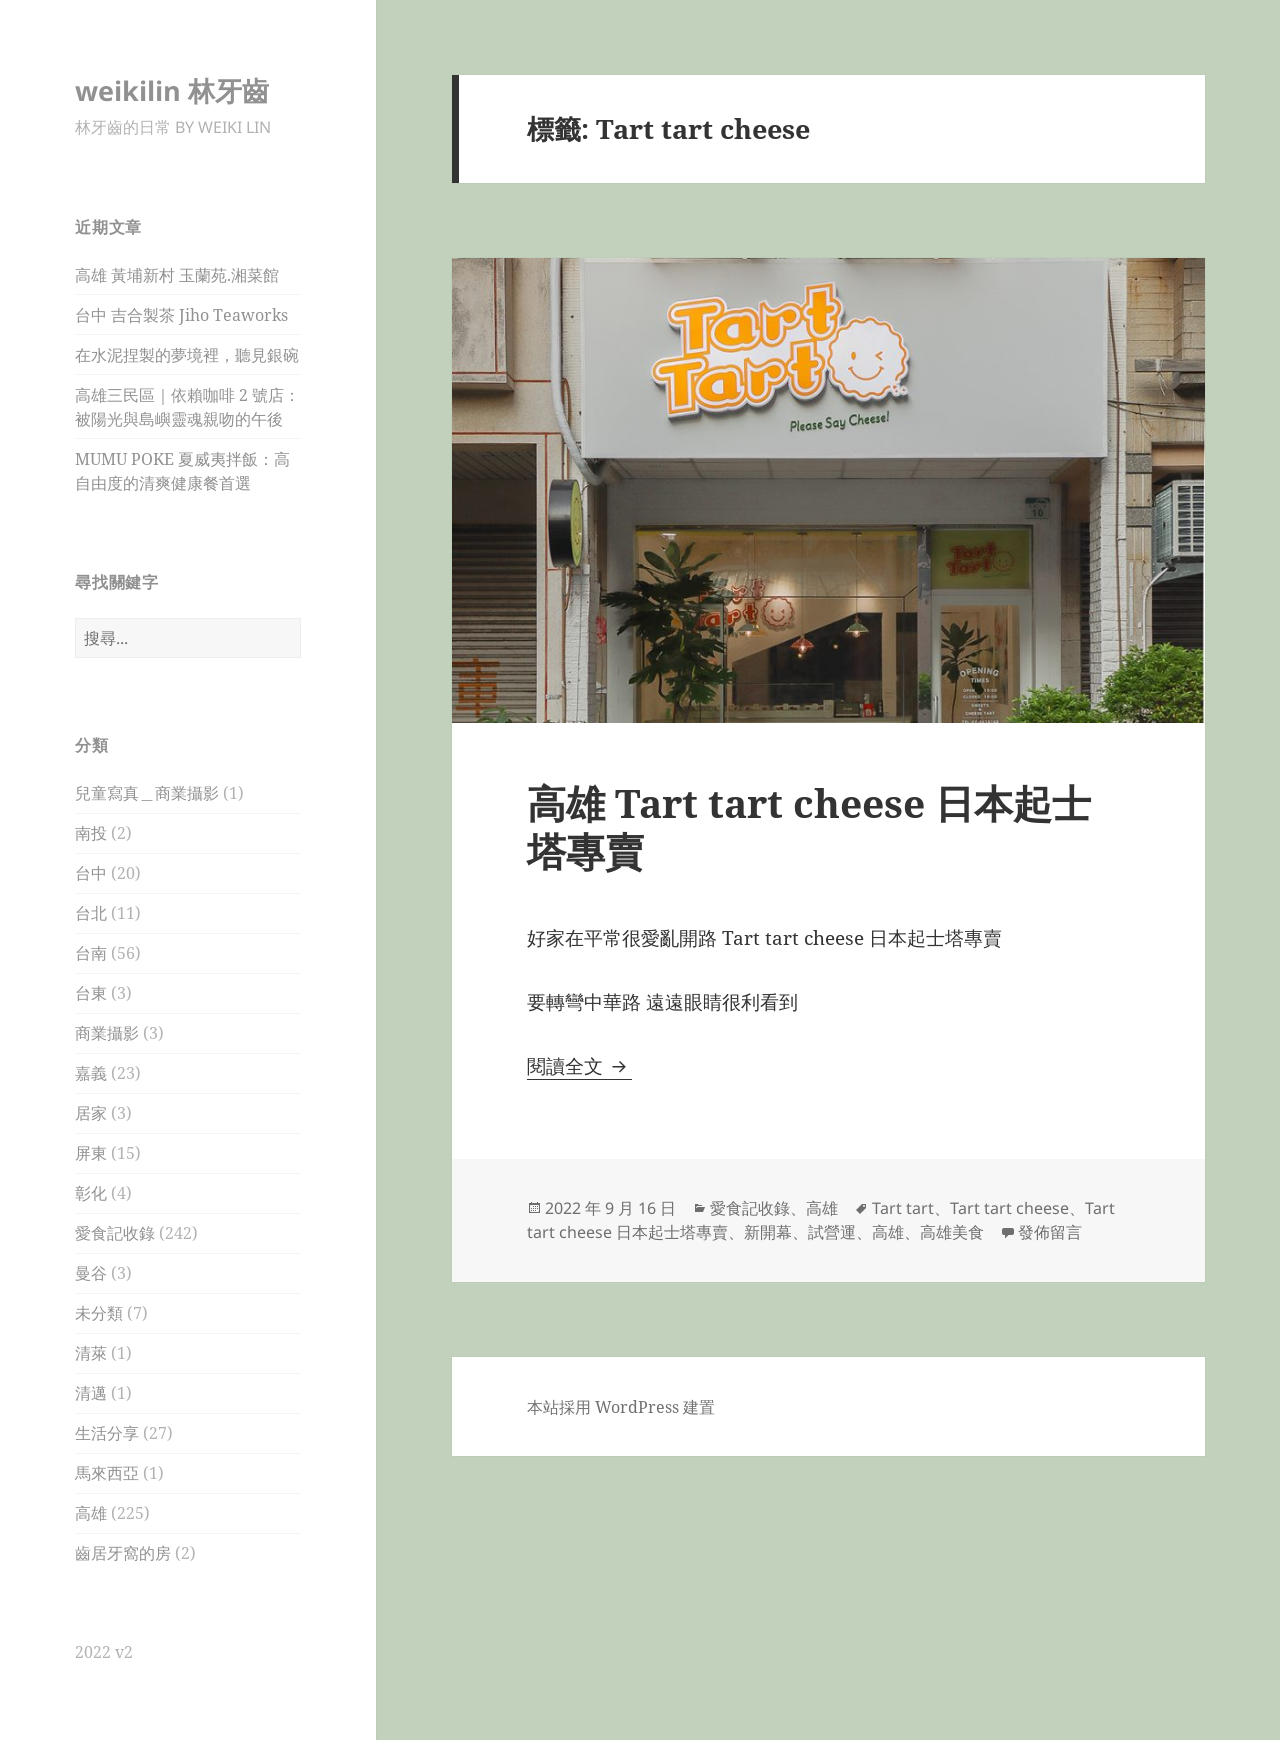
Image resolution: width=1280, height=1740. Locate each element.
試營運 (832, 1232)
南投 (91, 833)
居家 (91, 1113)
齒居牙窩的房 (123, 1553)
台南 (91, 953)
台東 (91, 993)
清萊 (91, 1353)
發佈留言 (1050, 1232)
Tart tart (903, 1208)
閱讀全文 (579, 1066)
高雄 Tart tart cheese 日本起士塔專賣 (809, 826)
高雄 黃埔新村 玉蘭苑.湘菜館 (177, 275)
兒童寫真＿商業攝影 (147, 793)
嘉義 (91, 1073)
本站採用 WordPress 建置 (621, 1407)
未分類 (99, 1313)
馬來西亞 (107, 1473)
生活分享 (107, 1433)
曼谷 (91, 1273)
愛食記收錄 (115, 1233)
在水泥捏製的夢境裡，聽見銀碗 (187, 355)
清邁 (91, 1393)
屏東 (91, 1153)
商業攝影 (107, 1033)
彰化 (91, 1193)
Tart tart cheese (1009, 1208)
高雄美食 (952, 1232)
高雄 (91, 1513)
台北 (91, 913)
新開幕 (768, 1232)
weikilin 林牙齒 (172, 90)
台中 (91, 873)
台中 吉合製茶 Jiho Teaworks (181, 315)
